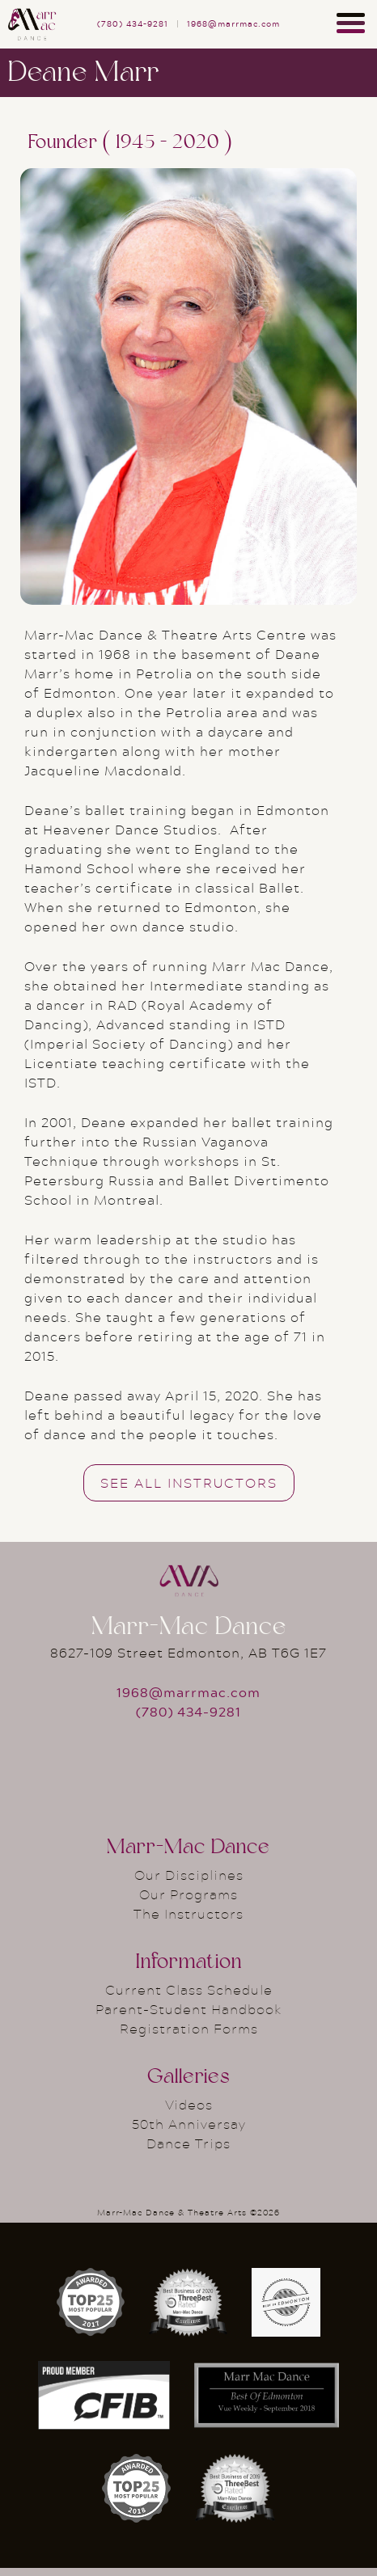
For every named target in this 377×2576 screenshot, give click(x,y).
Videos (189, 2104)
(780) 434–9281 (132, 23)
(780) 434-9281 (188, 1711)
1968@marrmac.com (233, 23)
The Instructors (188, 1913)
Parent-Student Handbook (188, 2009)
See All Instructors (188, 1482)
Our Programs (188, 1894)
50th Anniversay (189, 2124)
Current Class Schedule (189, 1989)
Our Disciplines (189, 1874)
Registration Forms (189, 2028)
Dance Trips (188, 2143)
